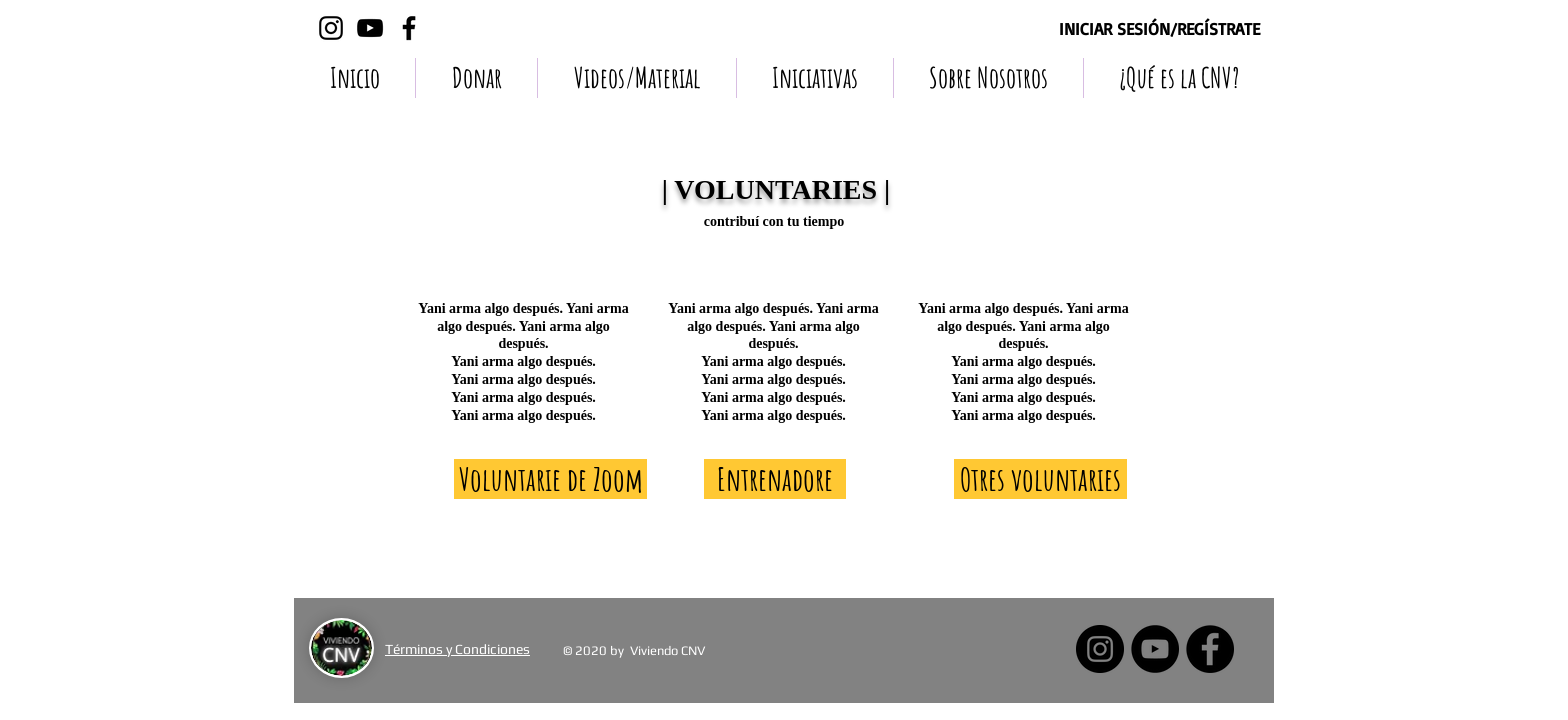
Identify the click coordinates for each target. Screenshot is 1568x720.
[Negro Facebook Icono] (409, 28)
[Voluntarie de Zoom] (550, 479)
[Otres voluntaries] (1040, 479)
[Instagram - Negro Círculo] (1100, 649)
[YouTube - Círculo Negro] (1155, 649)
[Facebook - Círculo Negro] (1210, 649)
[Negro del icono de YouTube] (370, 28)
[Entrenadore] (775, 479)
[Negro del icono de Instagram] (331, 28)
